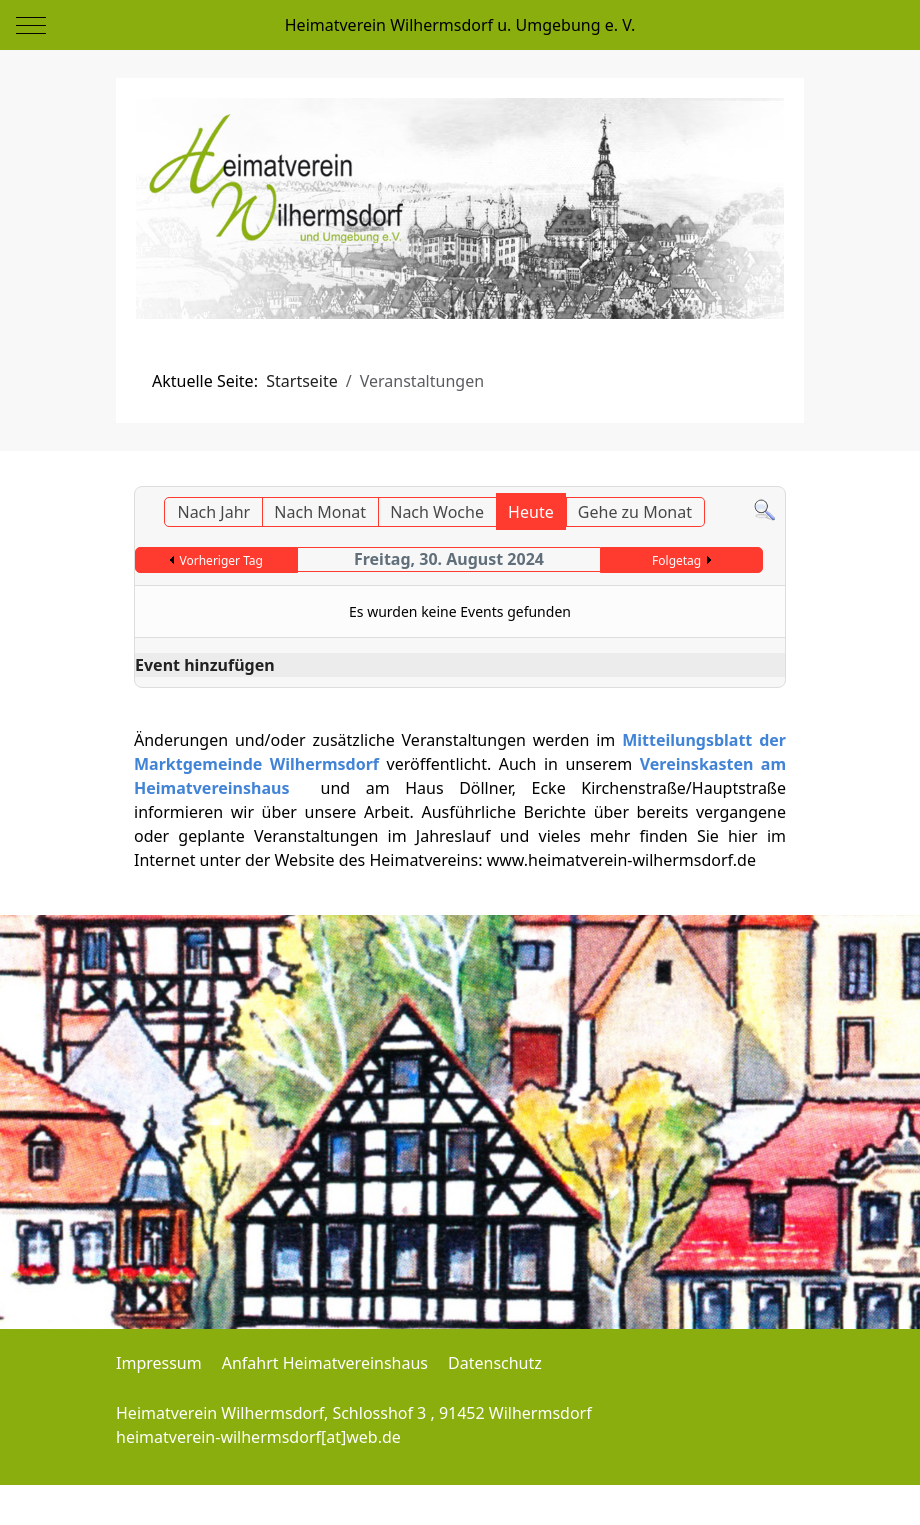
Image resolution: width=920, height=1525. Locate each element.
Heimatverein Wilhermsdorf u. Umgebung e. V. (460, 25)
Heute (531, 512)
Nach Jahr (213, 512)
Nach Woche (437, 512)
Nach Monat (320, 512)
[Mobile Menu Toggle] (31, 25)
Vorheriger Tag (221, 560)
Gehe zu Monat (635, 512)
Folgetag (676, 560)
